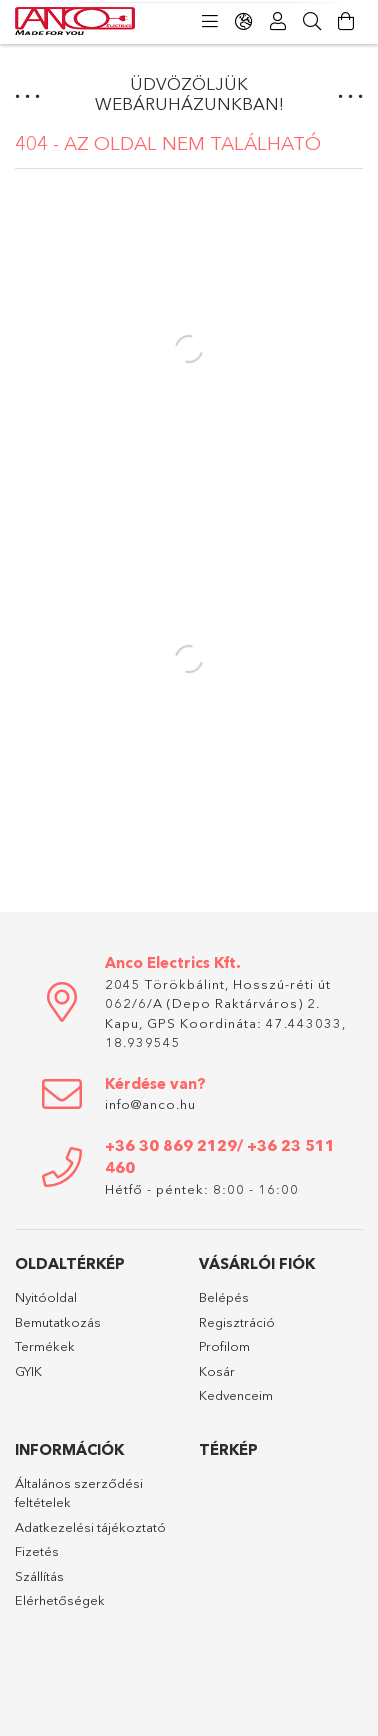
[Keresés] (312, 22)
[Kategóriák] (210, 22)
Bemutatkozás (58, 1322)
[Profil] (278, 22)
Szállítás (39, 1576)
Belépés (224, 1297)
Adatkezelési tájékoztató (90, 1527)
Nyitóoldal (46, 1297)
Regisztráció (237, 1322)
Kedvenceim (236, 1395)
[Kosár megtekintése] (346, 22)
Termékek (45, 1346)
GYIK (28, 1371)
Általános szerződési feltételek (79, 1493)
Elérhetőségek (60, 1600)
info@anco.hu (150, 1104)
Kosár (217, 1371)
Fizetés (37, 1551)
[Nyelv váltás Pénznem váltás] (244, 22)
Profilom (224, 1346)
